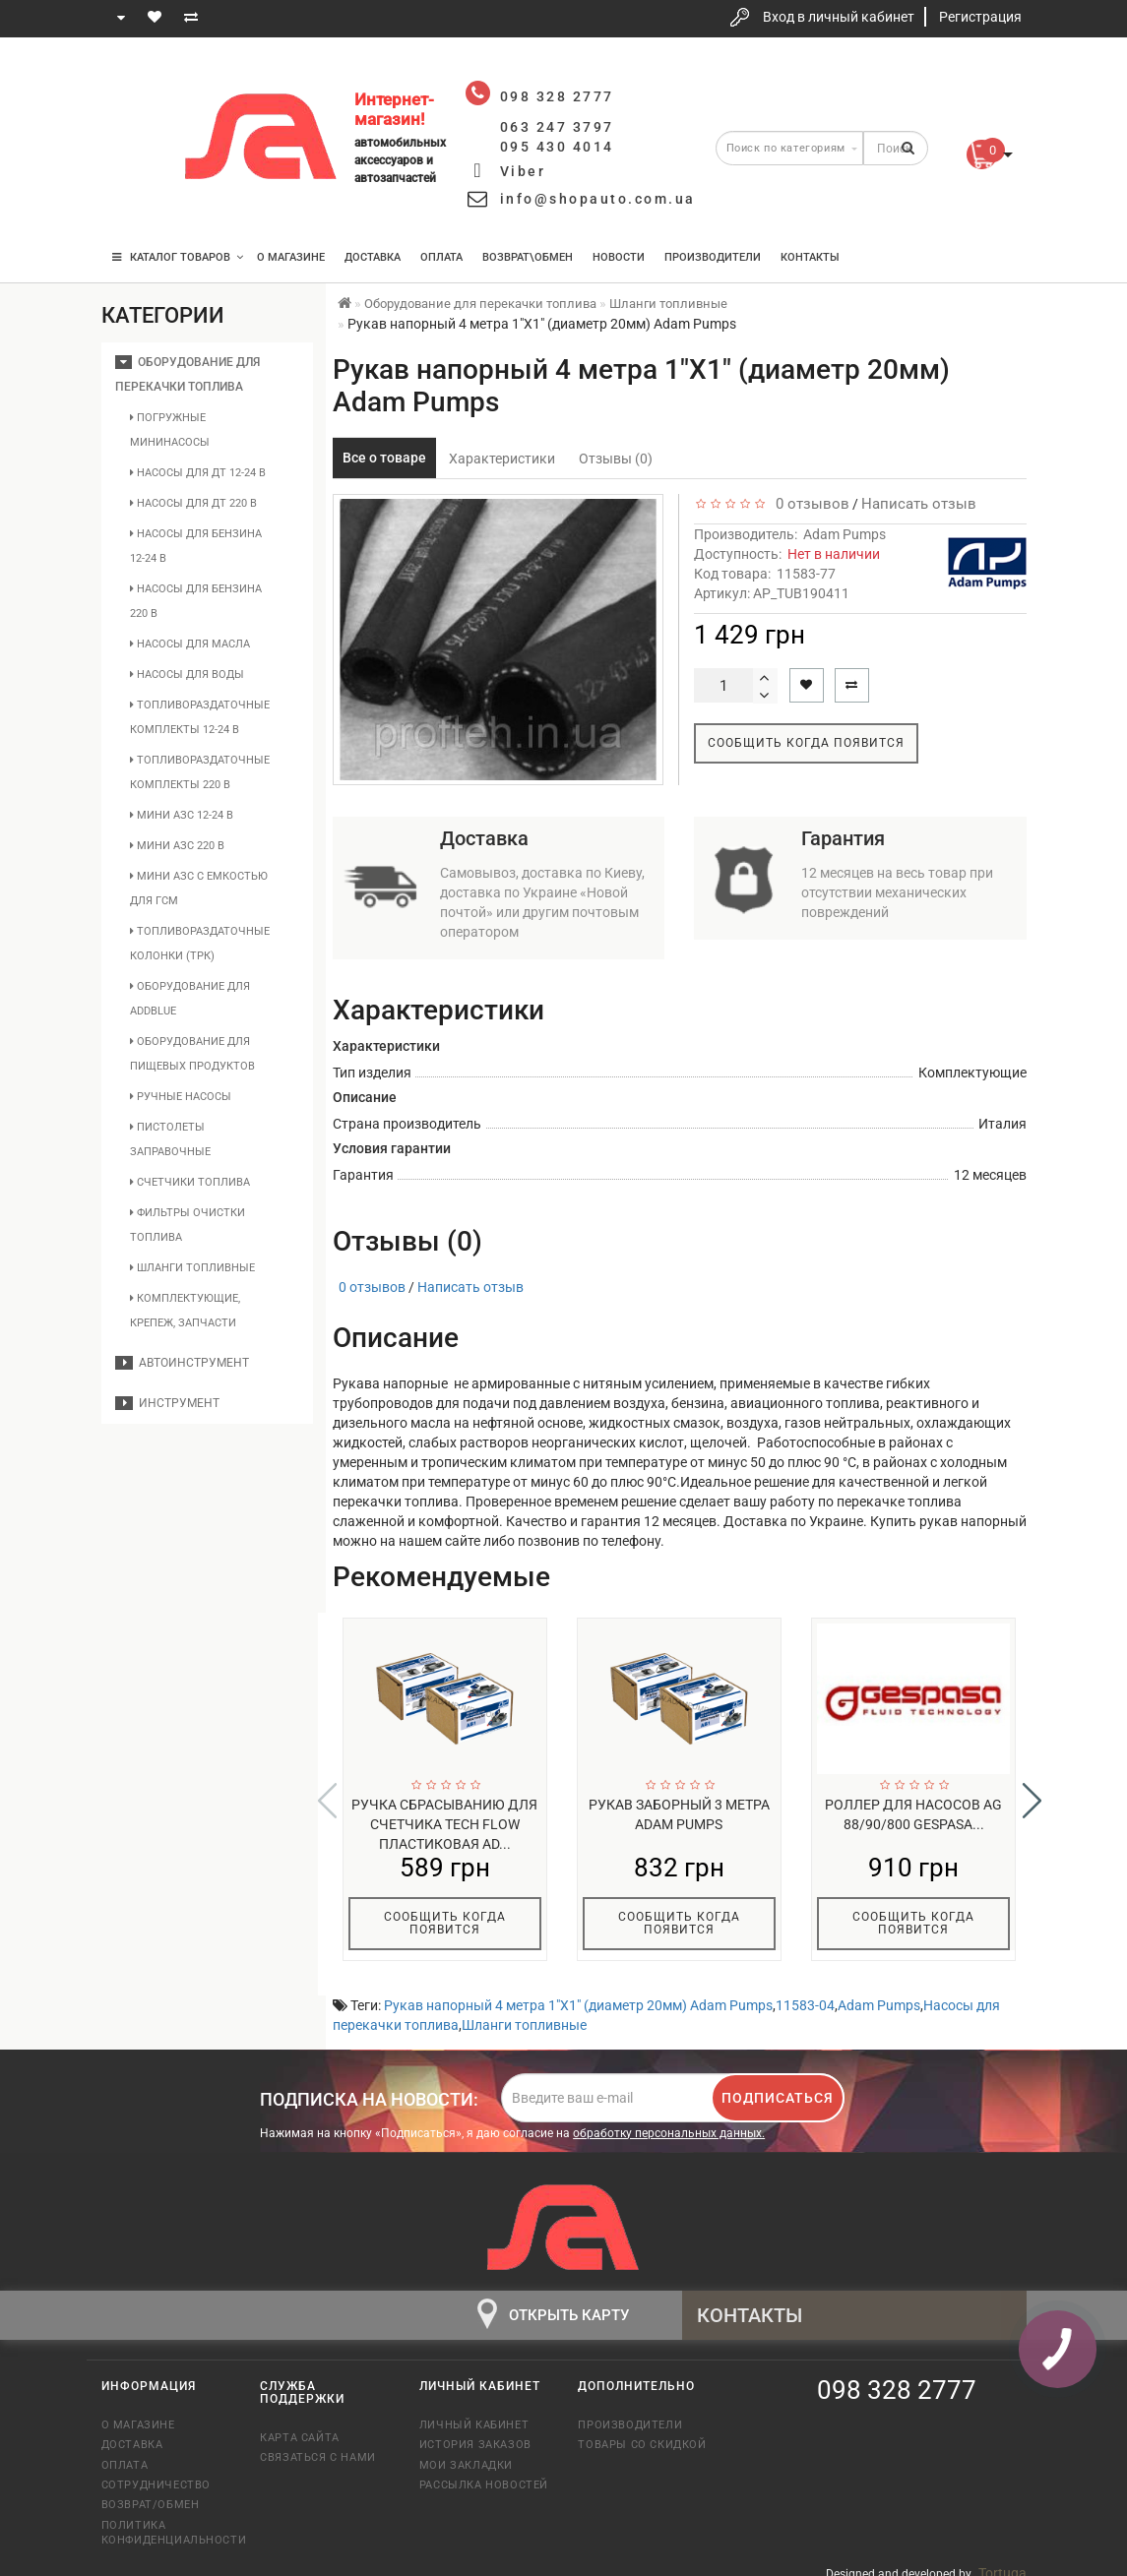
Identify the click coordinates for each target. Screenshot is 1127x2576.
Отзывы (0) (616, 458)
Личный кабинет (474, 2412)
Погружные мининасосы (170, 430)
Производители (712, 257)
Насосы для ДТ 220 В (193, 503)
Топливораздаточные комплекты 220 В (200, 772)
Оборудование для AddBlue (190, 998)
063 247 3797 (134, 140)
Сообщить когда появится (806, 743)
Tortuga (1002, 2560)
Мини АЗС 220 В (177, 845)
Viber (523, 171)
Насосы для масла (190, 644)
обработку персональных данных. (669, 2120)
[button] (1032, 1794)
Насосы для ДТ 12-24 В (198, 472)
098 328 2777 (134, 81)
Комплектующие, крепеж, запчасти (185, 1310)
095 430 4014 (135, 199)
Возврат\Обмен (527, 257)
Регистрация (980, 17)
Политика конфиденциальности (166, 2520)
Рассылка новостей (483, 2472)
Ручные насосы (180, 1096)
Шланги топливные (192, 1267)
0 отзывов (808, 504)
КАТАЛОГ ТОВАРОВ (177, 257)
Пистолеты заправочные (170, 1139)
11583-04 (805, 1992)
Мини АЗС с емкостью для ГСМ (199, 888)
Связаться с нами (318, 2444)
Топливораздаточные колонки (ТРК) (200, 943)
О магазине (291, 257)
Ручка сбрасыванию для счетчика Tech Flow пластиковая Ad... (444, 1824)
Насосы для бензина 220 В (196, 601)
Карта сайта (300, 2425)
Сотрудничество (156, 2472)
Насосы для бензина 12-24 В (196, 546)
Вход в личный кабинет (838, 17)
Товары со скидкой (642, 2431)
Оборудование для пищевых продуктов (192, 1054)
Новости (619, 257)
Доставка (372, 257)
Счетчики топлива (190, 1182)
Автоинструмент (182, 1363)
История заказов (475, 2431)
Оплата (441, 257)
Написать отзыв (918, 504)
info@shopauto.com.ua (598, 199)
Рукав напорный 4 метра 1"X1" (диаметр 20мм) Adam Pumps (578, 1992)
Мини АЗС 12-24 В (181, 815)
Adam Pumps (844, 534)
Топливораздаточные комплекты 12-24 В (200, 717)
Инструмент (167, 1403)
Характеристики (502, 458)
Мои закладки (466, 2452)
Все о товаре (384, 457)
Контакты (810, 257)
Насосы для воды (187, 674)
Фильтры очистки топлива (187, 1225)
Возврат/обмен (150, 2491)
